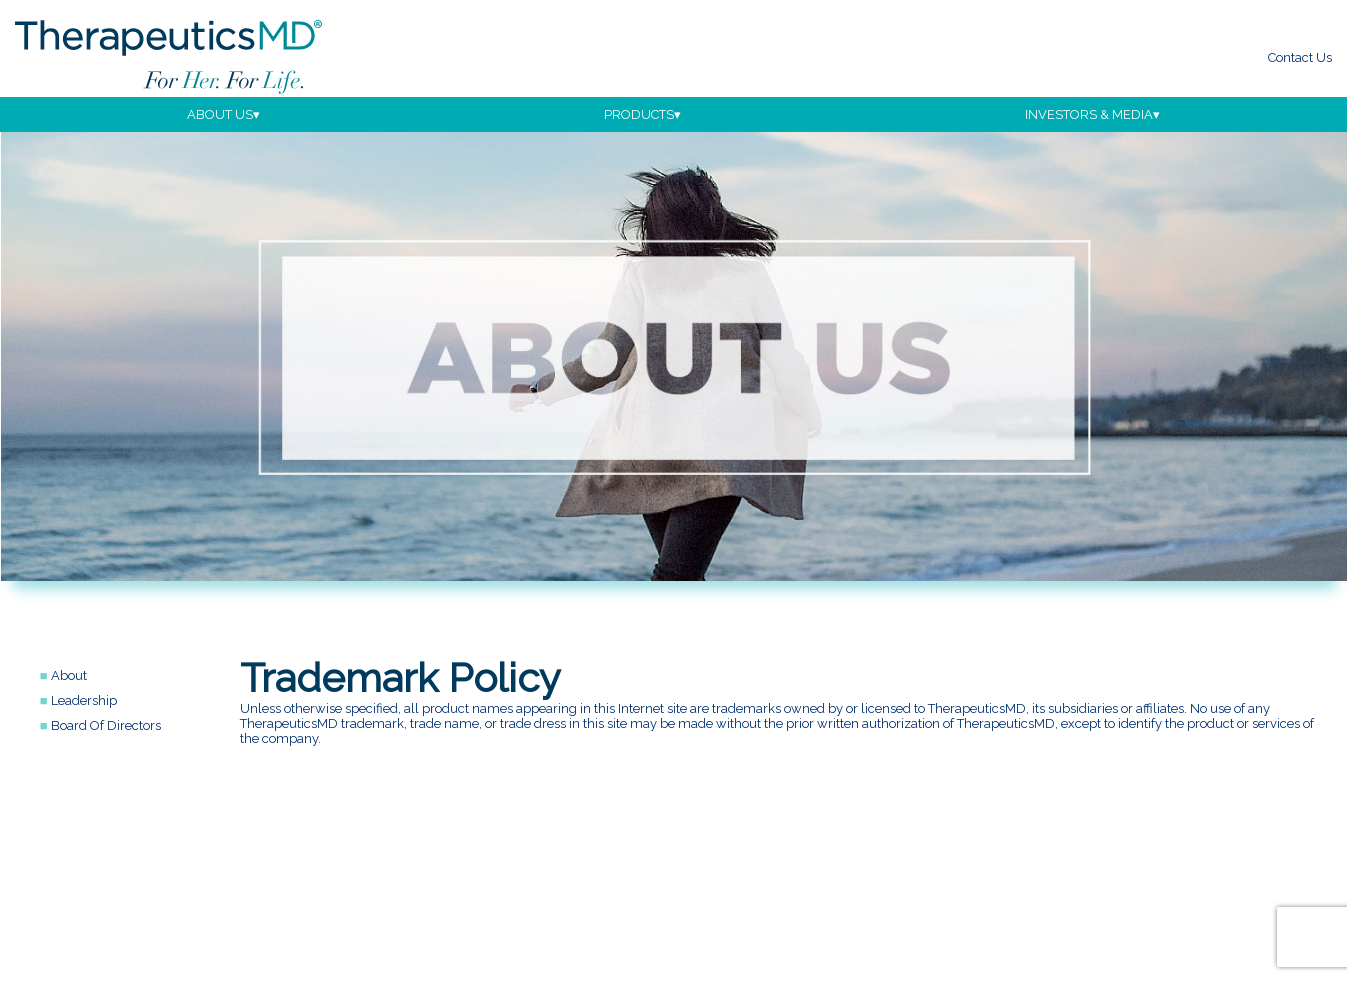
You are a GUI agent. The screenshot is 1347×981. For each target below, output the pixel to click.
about (69, 675)
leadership (84, 700)
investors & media (1089, 114)
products (639, 114)
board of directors (106, 725)
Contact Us (1300, 57)
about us (220, 114)
